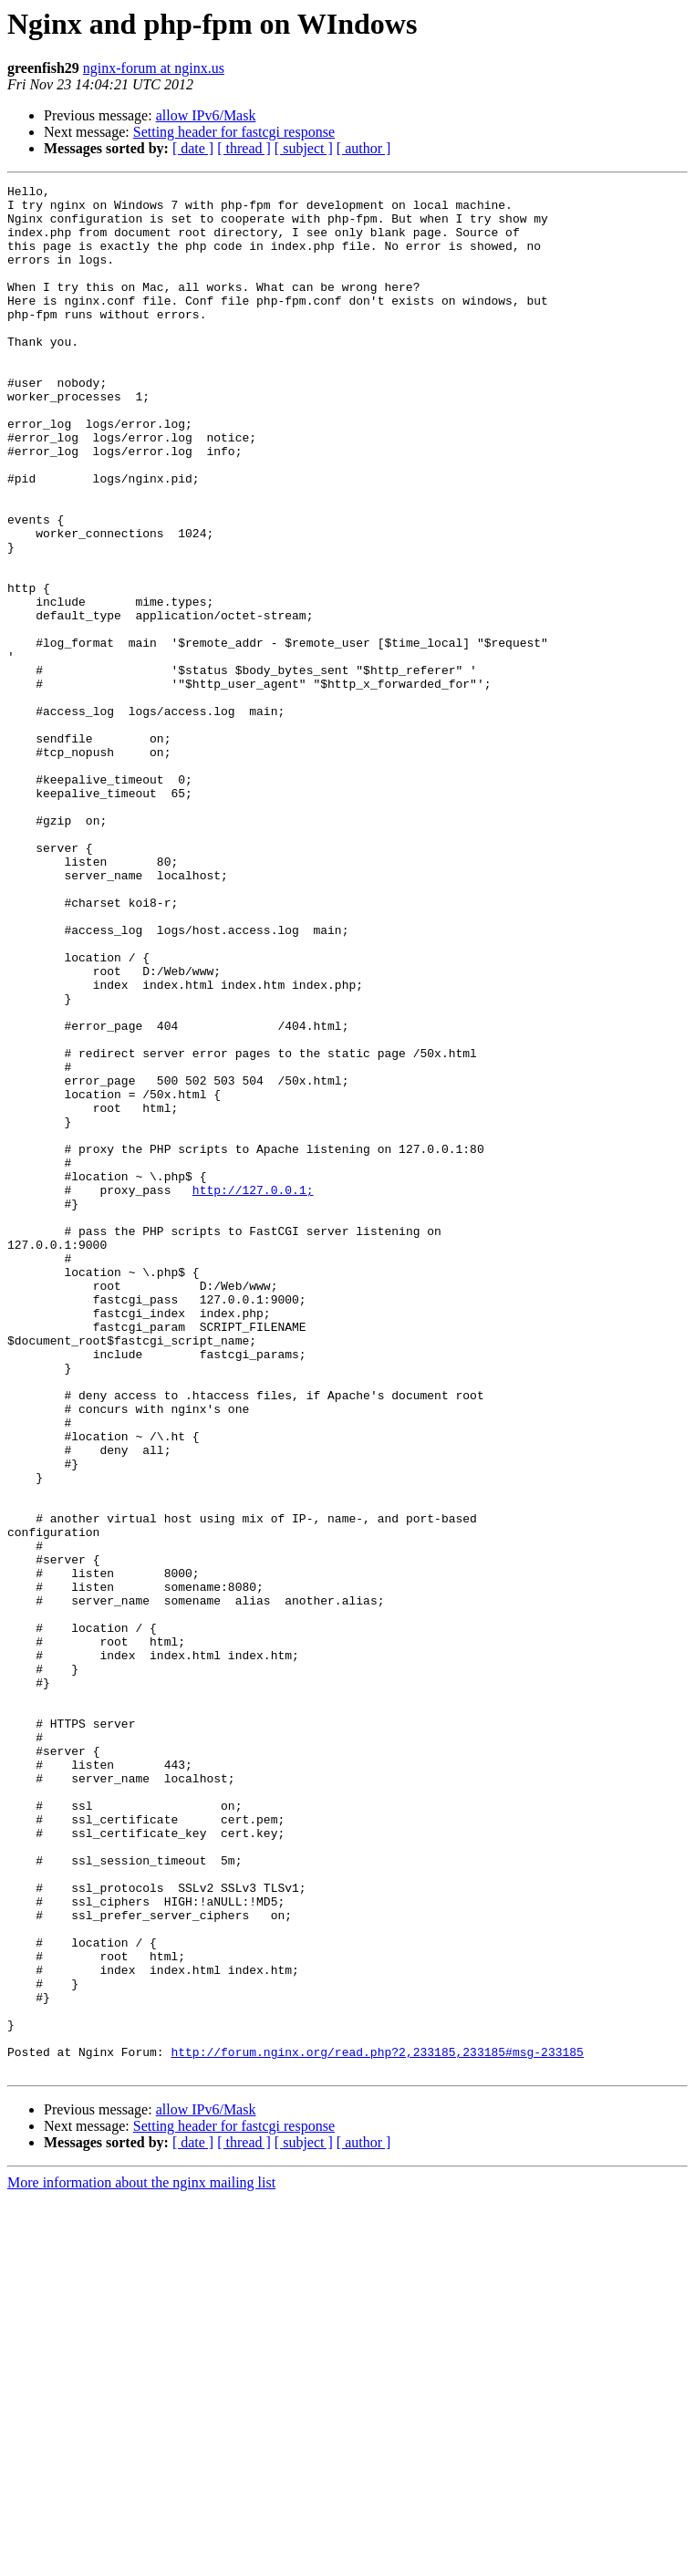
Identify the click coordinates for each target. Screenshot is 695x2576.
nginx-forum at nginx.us (153, 68)
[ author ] (364, 148)
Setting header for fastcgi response (234, 132)
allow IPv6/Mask (206, 115)
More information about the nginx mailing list (141, 2560)
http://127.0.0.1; (253, 1392)
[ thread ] (244, 148)
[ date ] (192, 148)
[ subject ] (304, 148)
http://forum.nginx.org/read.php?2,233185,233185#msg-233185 (377, 2426)
